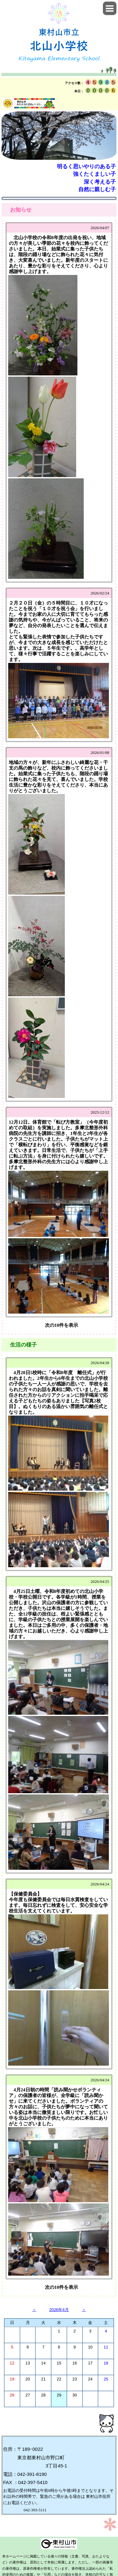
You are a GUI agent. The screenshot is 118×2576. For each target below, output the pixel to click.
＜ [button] (34, 2309)
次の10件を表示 (61, 1325)
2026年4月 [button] (59, 2309)
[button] (109, 8)
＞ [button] (84, 2309)
